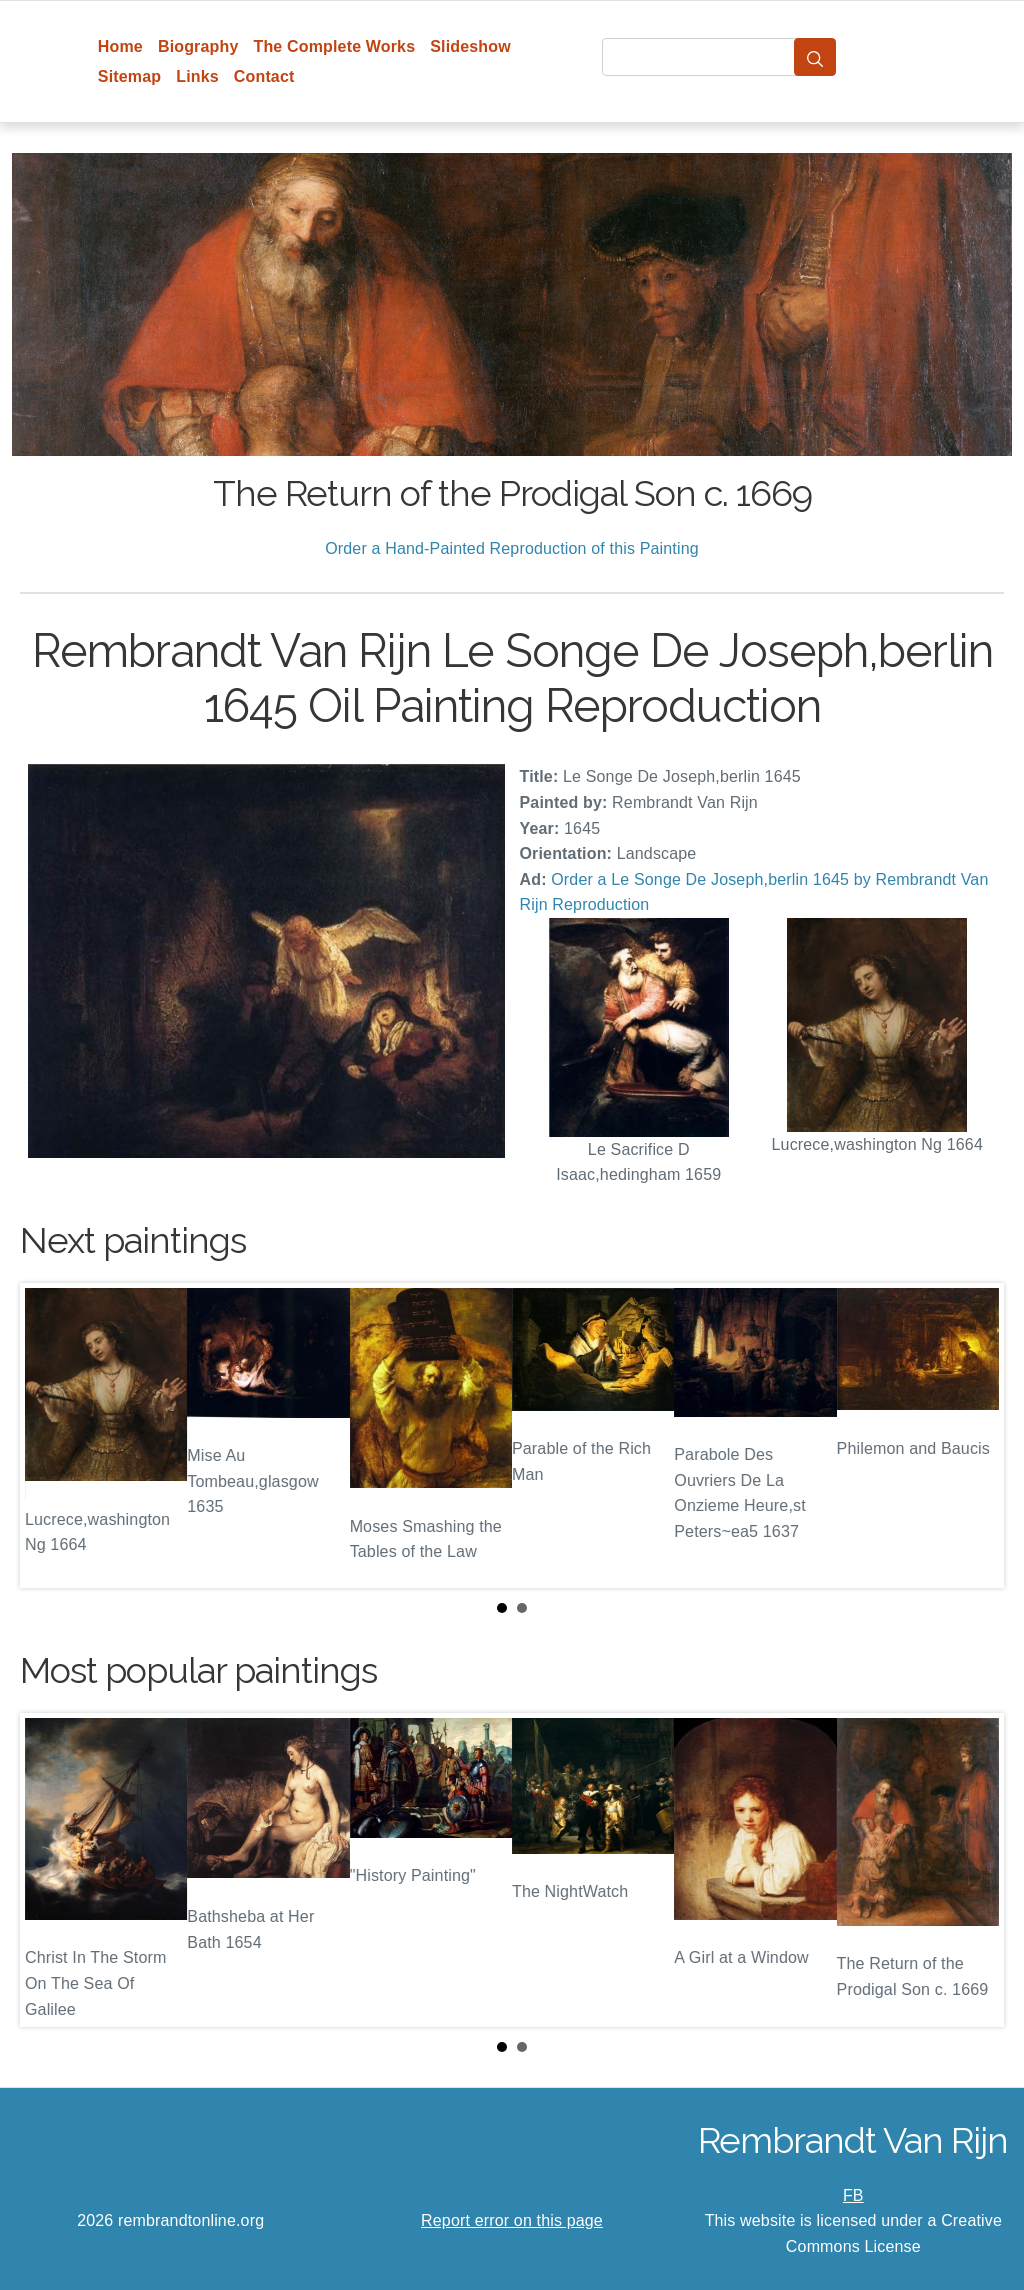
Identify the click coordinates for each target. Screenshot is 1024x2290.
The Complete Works (334, 46)
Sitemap (129, 76)
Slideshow (470, 46)
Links (197, 76)
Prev (51, 1435)
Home (120, 46)
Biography (198, 46)
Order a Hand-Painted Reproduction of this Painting (512, 548)
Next (973, 1435)
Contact (264, 76)
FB (853, 2195)
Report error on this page (512, 2220)
